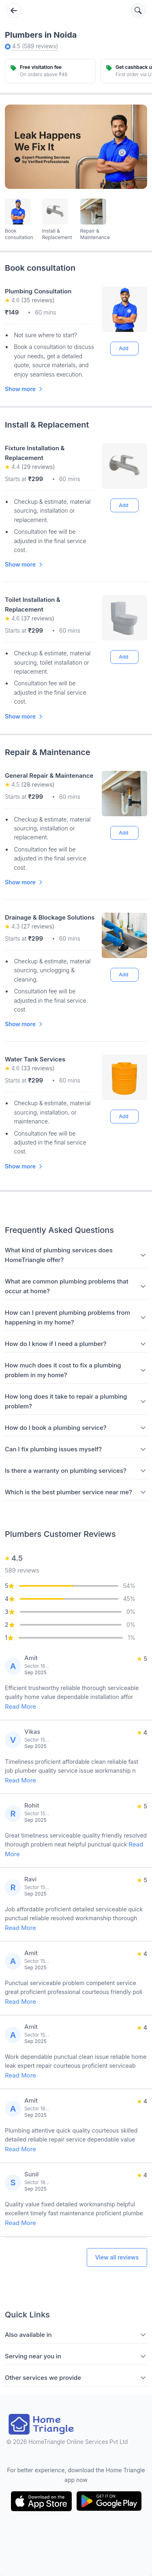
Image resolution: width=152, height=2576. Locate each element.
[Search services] (138, 10)
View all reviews (117, 2257)
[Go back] (13, 10)
